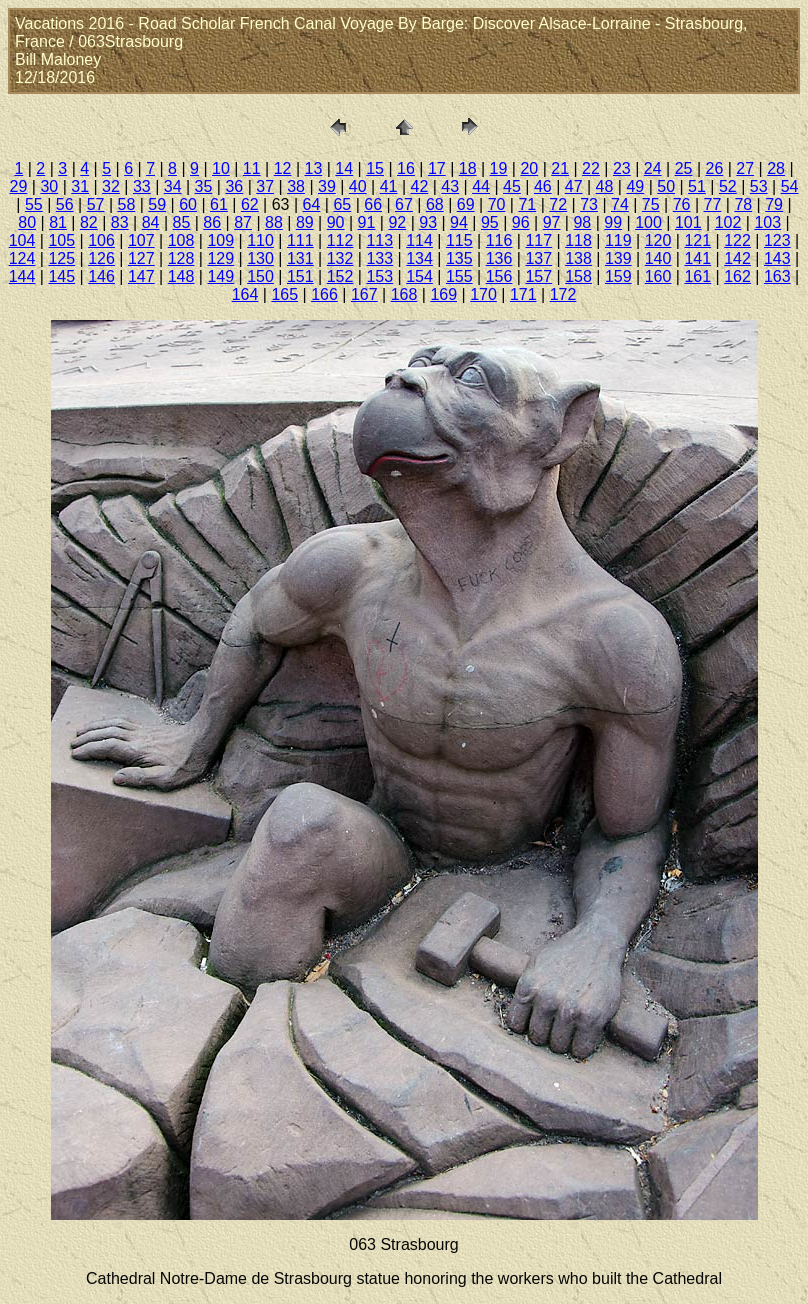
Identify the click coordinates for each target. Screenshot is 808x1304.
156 (499, 276)
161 (697, 276)
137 (538, 258)
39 (327, 186)
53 (759, 186)
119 (618, 240)
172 (563, 294)
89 (305, 222)
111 (300, 240)
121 (697, 240)
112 (340, 240)
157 (538, 276)
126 (101, 258)
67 (404, 204)
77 (713, 204)
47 (574, 186)
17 (437, 168)
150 (260, 276)
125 (61, 258)
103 (767, 222)
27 (745, 168)
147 (141, 276)
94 (459, 222)
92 (397, 222)
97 (552, 222)
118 (578, 240)
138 (578, 258)
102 (728, 222)
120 (658, 240)
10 (221, 168)
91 (367, 222)
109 (220, 240)
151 (300, 276)
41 (389, 186)
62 (250, 204)
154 (419, 276)
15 (375, 168)
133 (379, 258)
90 (336, 222)
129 (220, 258)
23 (622, 168)
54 (790, 186)
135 (459, 258)
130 (260, 258)
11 (252, 168)
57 (96, 204)
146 (101, 276)
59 (157, 204)
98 (582, 222)
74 (620, 204)
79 (774, 204)
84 (151, 222)
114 (419, 240)
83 (120, 222)
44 (481, 186)
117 (538, 240)
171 (523, 294)
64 (312, 204)
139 (618, 258)
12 (283, 168)
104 (22, 240)
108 (181, 240)
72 (558, 204)
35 (204, 186)
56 (65, 204)
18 (468, 168)
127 (141, 258)
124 (22, 258)
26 (714, 168)
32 (111, 186)
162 (737, 276)
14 (344, 168)
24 (653, 168)
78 (743, 204)
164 (245, 294)
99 (613, 222)
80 (27, 222)
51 (697, 186)
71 (527, 204)
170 (483, 294)
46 (543, 186)
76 (682, 204)
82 (89, 222)
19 (499, 168)
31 (80, 186)
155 (459, 276)
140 (658, 258)
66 (373, 204)
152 (340, 276)
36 (234, 186)
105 (61, 240)
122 (737, 240)
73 (589, 204)
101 (688, 222)
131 (300, 258)
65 (342, 204)
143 (777, 258)
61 (219, 204)
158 (578, 276)
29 (19, 186)
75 (651, 204)
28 (776, 168)
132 (340, 258)
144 (22, 276)
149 (220, 276)
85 (182, 222)
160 (658, 276)
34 (173, 186)
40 (358, 186)
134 (419, 258)
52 (728, 186)
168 (404, 294)
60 (188, 204)
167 (364, 294)
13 (314, 168)
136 (499, 258)
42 (420, 186)
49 (635, 186)
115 (459, 240)
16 (406, 168)
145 (61, 276)
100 (648, 222)
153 (379, 276)
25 (684, 168)
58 (127, 204)
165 (284, 294)
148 (181, 276)
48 (605, 186)
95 (490, 222)
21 (560, 168)
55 (34, 204)
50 (666, 186)
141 (697, 258)
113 (379, 240)
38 (296, 186)
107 (141, 240)
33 (142, 186)
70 (497, 204)
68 (435, 204)
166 (324, 294)
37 (265, 186)
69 (466, 204)
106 (101, 240)
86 (212, 222)
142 (737, 258)
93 (428, 222)
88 (274, 222)
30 (49, 186)
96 (521, 222)
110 (260, 240)
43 (450, 186)
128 (181, 258)
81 (58, 222)
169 (443, 294)
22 (591, 168)
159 (618, 276)
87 (243, 222)
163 (777, 276)
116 (499, 240)
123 (777, 240)
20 (529, 168)
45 (512, 186)
